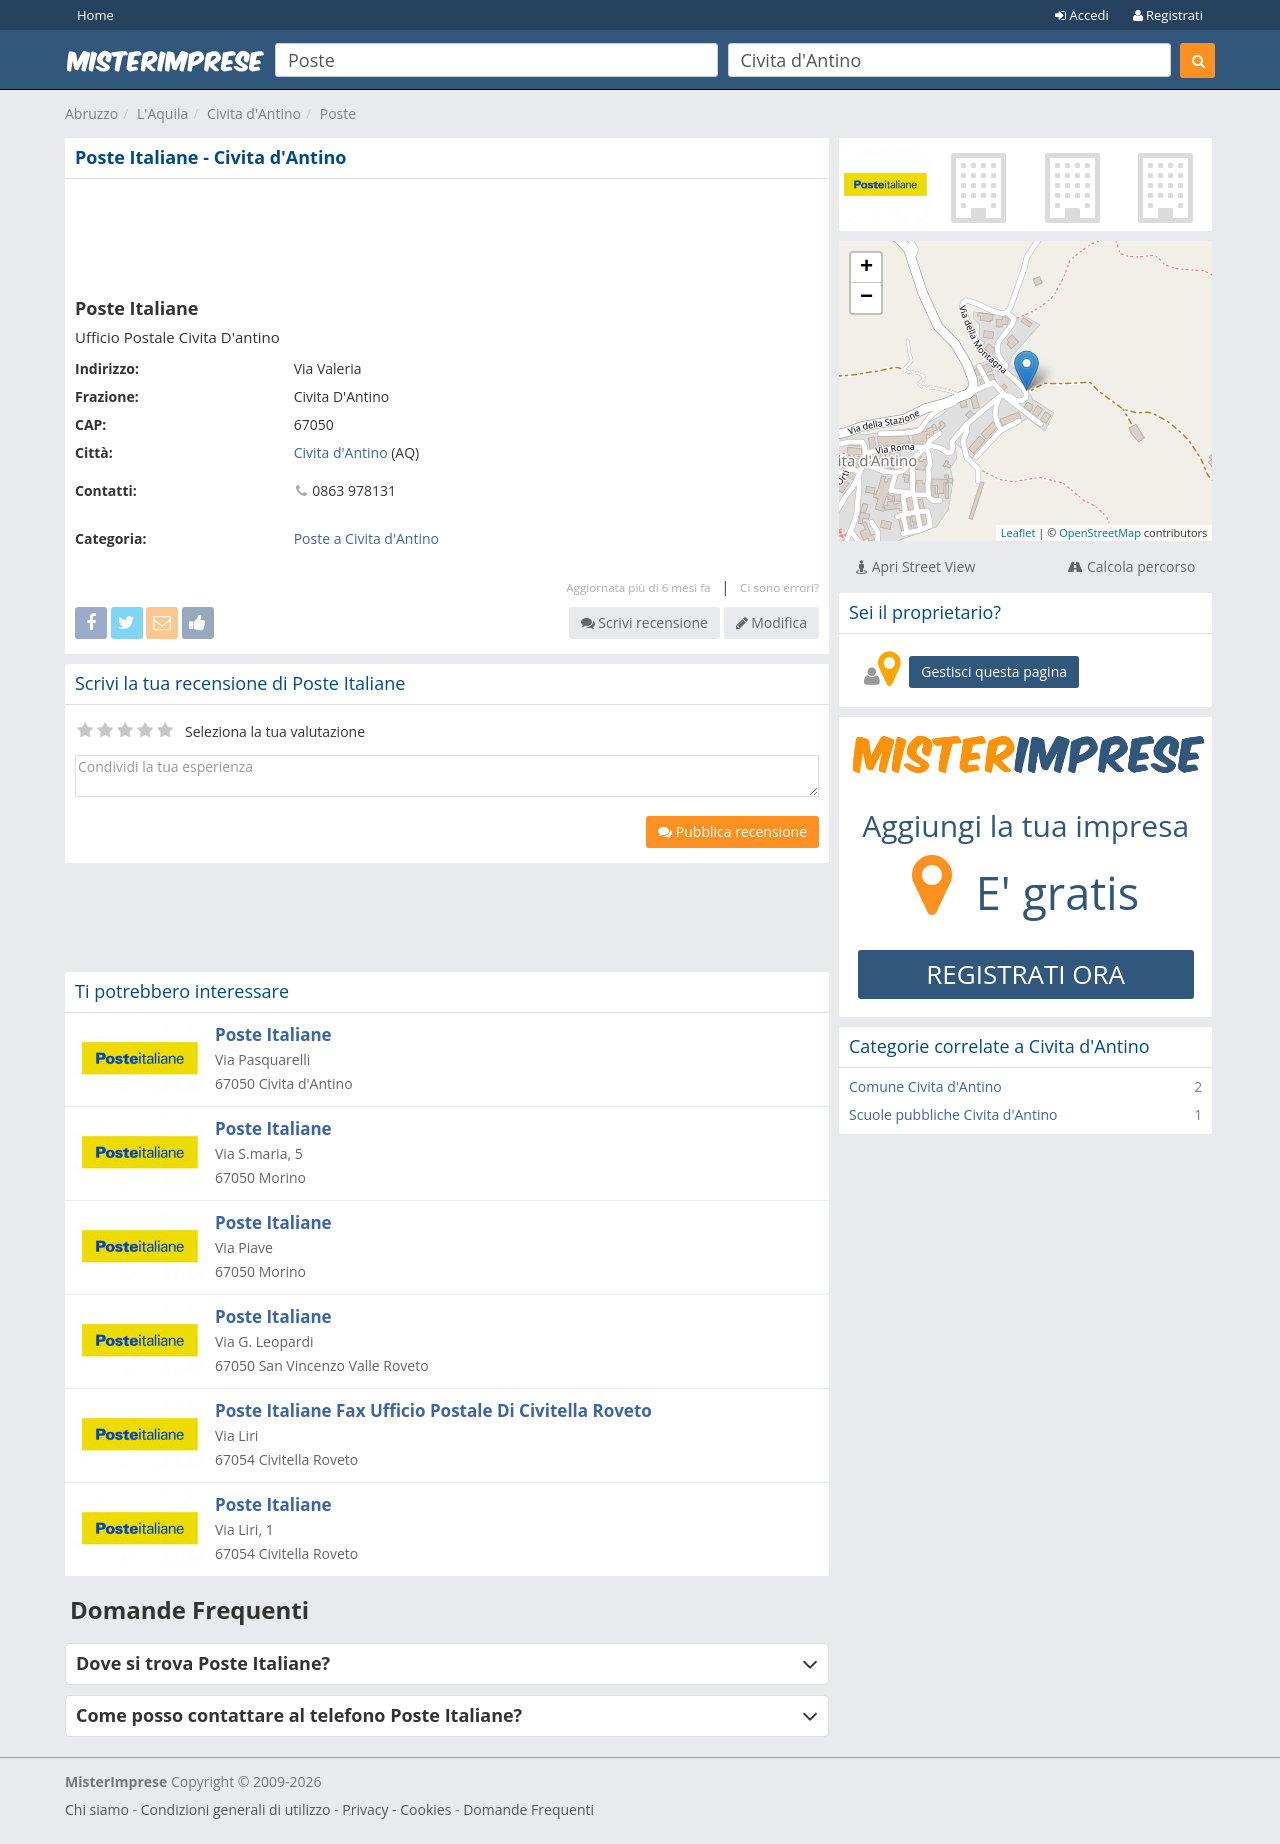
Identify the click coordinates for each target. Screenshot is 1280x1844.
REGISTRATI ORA (1025, 974)
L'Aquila (162, 113)
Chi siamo (97, 1809)
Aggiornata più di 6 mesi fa (638, 587)
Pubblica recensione (732, 831)
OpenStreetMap (1100, 532)
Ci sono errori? (779, 587)
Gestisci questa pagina (994, 671)
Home (95, 15)
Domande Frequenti (528, 1809)
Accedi (1082, 15)
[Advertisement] (447, 234)
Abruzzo (91, 113)
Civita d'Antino (254, 113)
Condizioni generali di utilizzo (236, 1809)
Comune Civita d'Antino (925, 1086)
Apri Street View (915, 566)
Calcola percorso (1131, 566)
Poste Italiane (273, 1034)
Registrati (1168, 15)
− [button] (866, 298)
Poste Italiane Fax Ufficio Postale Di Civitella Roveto (433, 1410)
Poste (338, 113)
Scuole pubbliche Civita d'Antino (953, 1114)
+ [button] (866, 268)
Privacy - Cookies (396, 1809)
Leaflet (1018, 532)
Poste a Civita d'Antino (366, 538)
